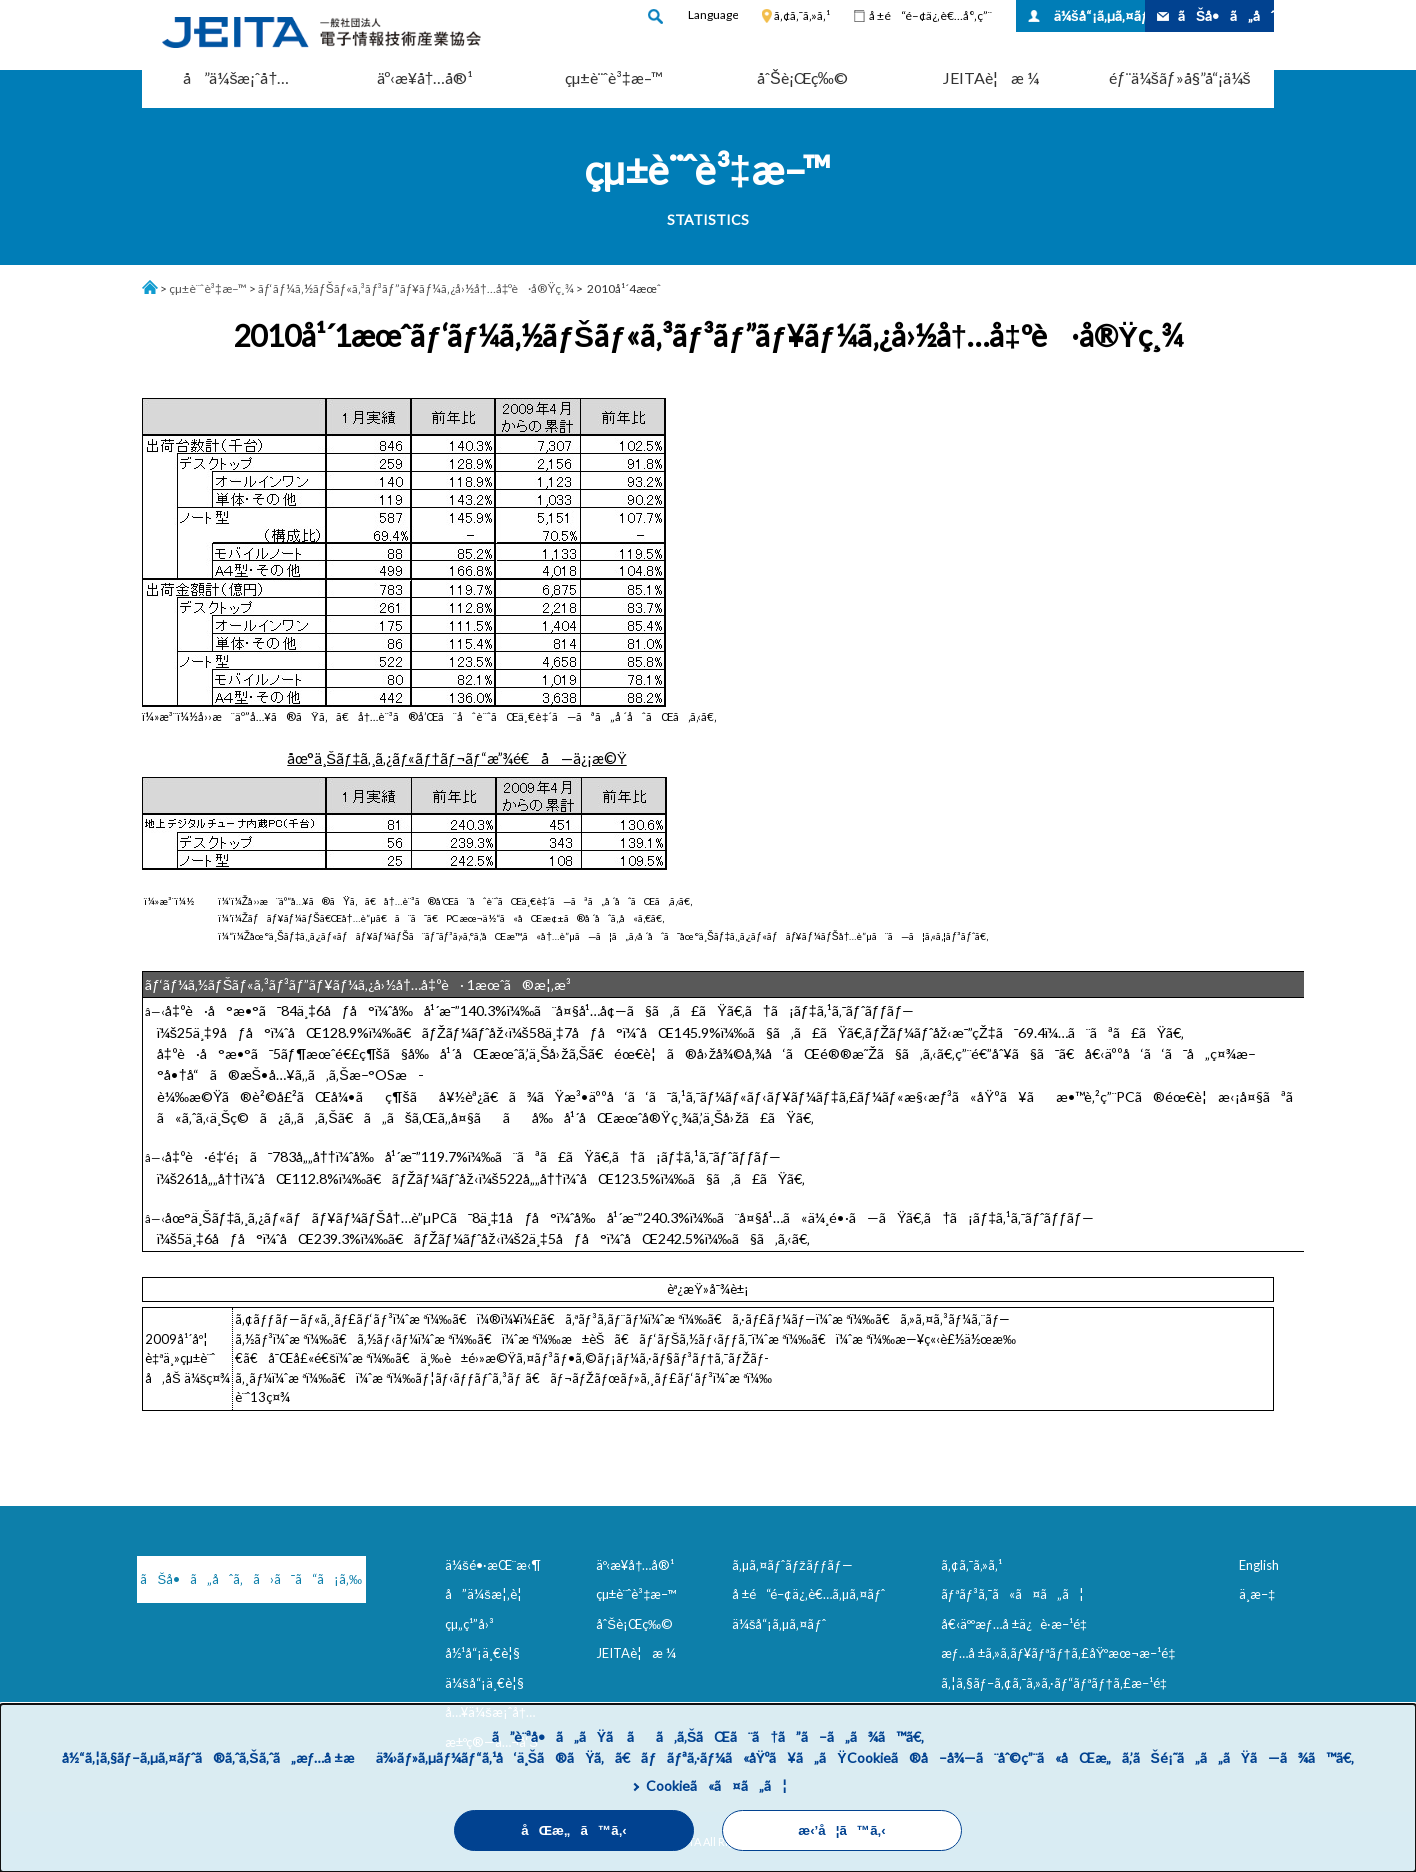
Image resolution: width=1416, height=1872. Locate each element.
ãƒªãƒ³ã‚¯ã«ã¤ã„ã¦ (1012, 1594)
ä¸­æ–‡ (1257, 1594)
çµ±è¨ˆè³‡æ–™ (614, 77)
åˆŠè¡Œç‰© (802, 77)
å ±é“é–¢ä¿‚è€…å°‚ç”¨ (930, 15)
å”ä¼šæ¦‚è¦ (488, 1594)
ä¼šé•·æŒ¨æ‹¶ (493, 1565)
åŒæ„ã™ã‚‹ (574, 1830)
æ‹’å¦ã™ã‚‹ (841, 1830)
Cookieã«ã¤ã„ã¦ (716, 1785)
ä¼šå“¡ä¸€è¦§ (484, 1683)
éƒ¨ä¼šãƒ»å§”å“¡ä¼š (1180, 77)
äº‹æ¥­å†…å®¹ (425, 77)
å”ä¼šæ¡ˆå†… (236, 77)
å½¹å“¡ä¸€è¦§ (482, 1653)
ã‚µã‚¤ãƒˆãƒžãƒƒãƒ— (792, 1565)
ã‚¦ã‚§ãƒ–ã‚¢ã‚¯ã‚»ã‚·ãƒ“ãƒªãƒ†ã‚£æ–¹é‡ (1058, 1683)
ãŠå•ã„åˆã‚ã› (1226, 15)
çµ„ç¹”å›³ (469, 1624)
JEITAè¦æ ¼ (991, 77)
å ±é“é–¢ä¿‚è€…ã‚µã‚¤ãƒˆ (808, 1594)
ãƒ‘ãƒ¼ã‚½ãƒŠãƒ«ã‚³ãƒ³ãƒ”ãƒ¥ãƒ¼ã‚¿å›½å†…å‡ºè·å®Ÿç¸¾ (416, 288)
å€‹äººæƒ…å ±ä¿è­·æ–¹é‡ (1018, 1624)
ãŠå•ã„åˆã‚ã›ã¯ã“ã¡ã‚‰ (242, 1579)
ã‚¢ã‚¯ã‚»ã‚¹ (802, 15)
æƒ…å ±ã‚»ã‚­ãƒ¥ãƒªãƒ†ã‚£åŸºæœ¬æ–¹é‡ (1062, 1653)
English (1259, 1565)
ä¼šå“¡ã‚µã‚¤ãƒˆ (1099, 15)
